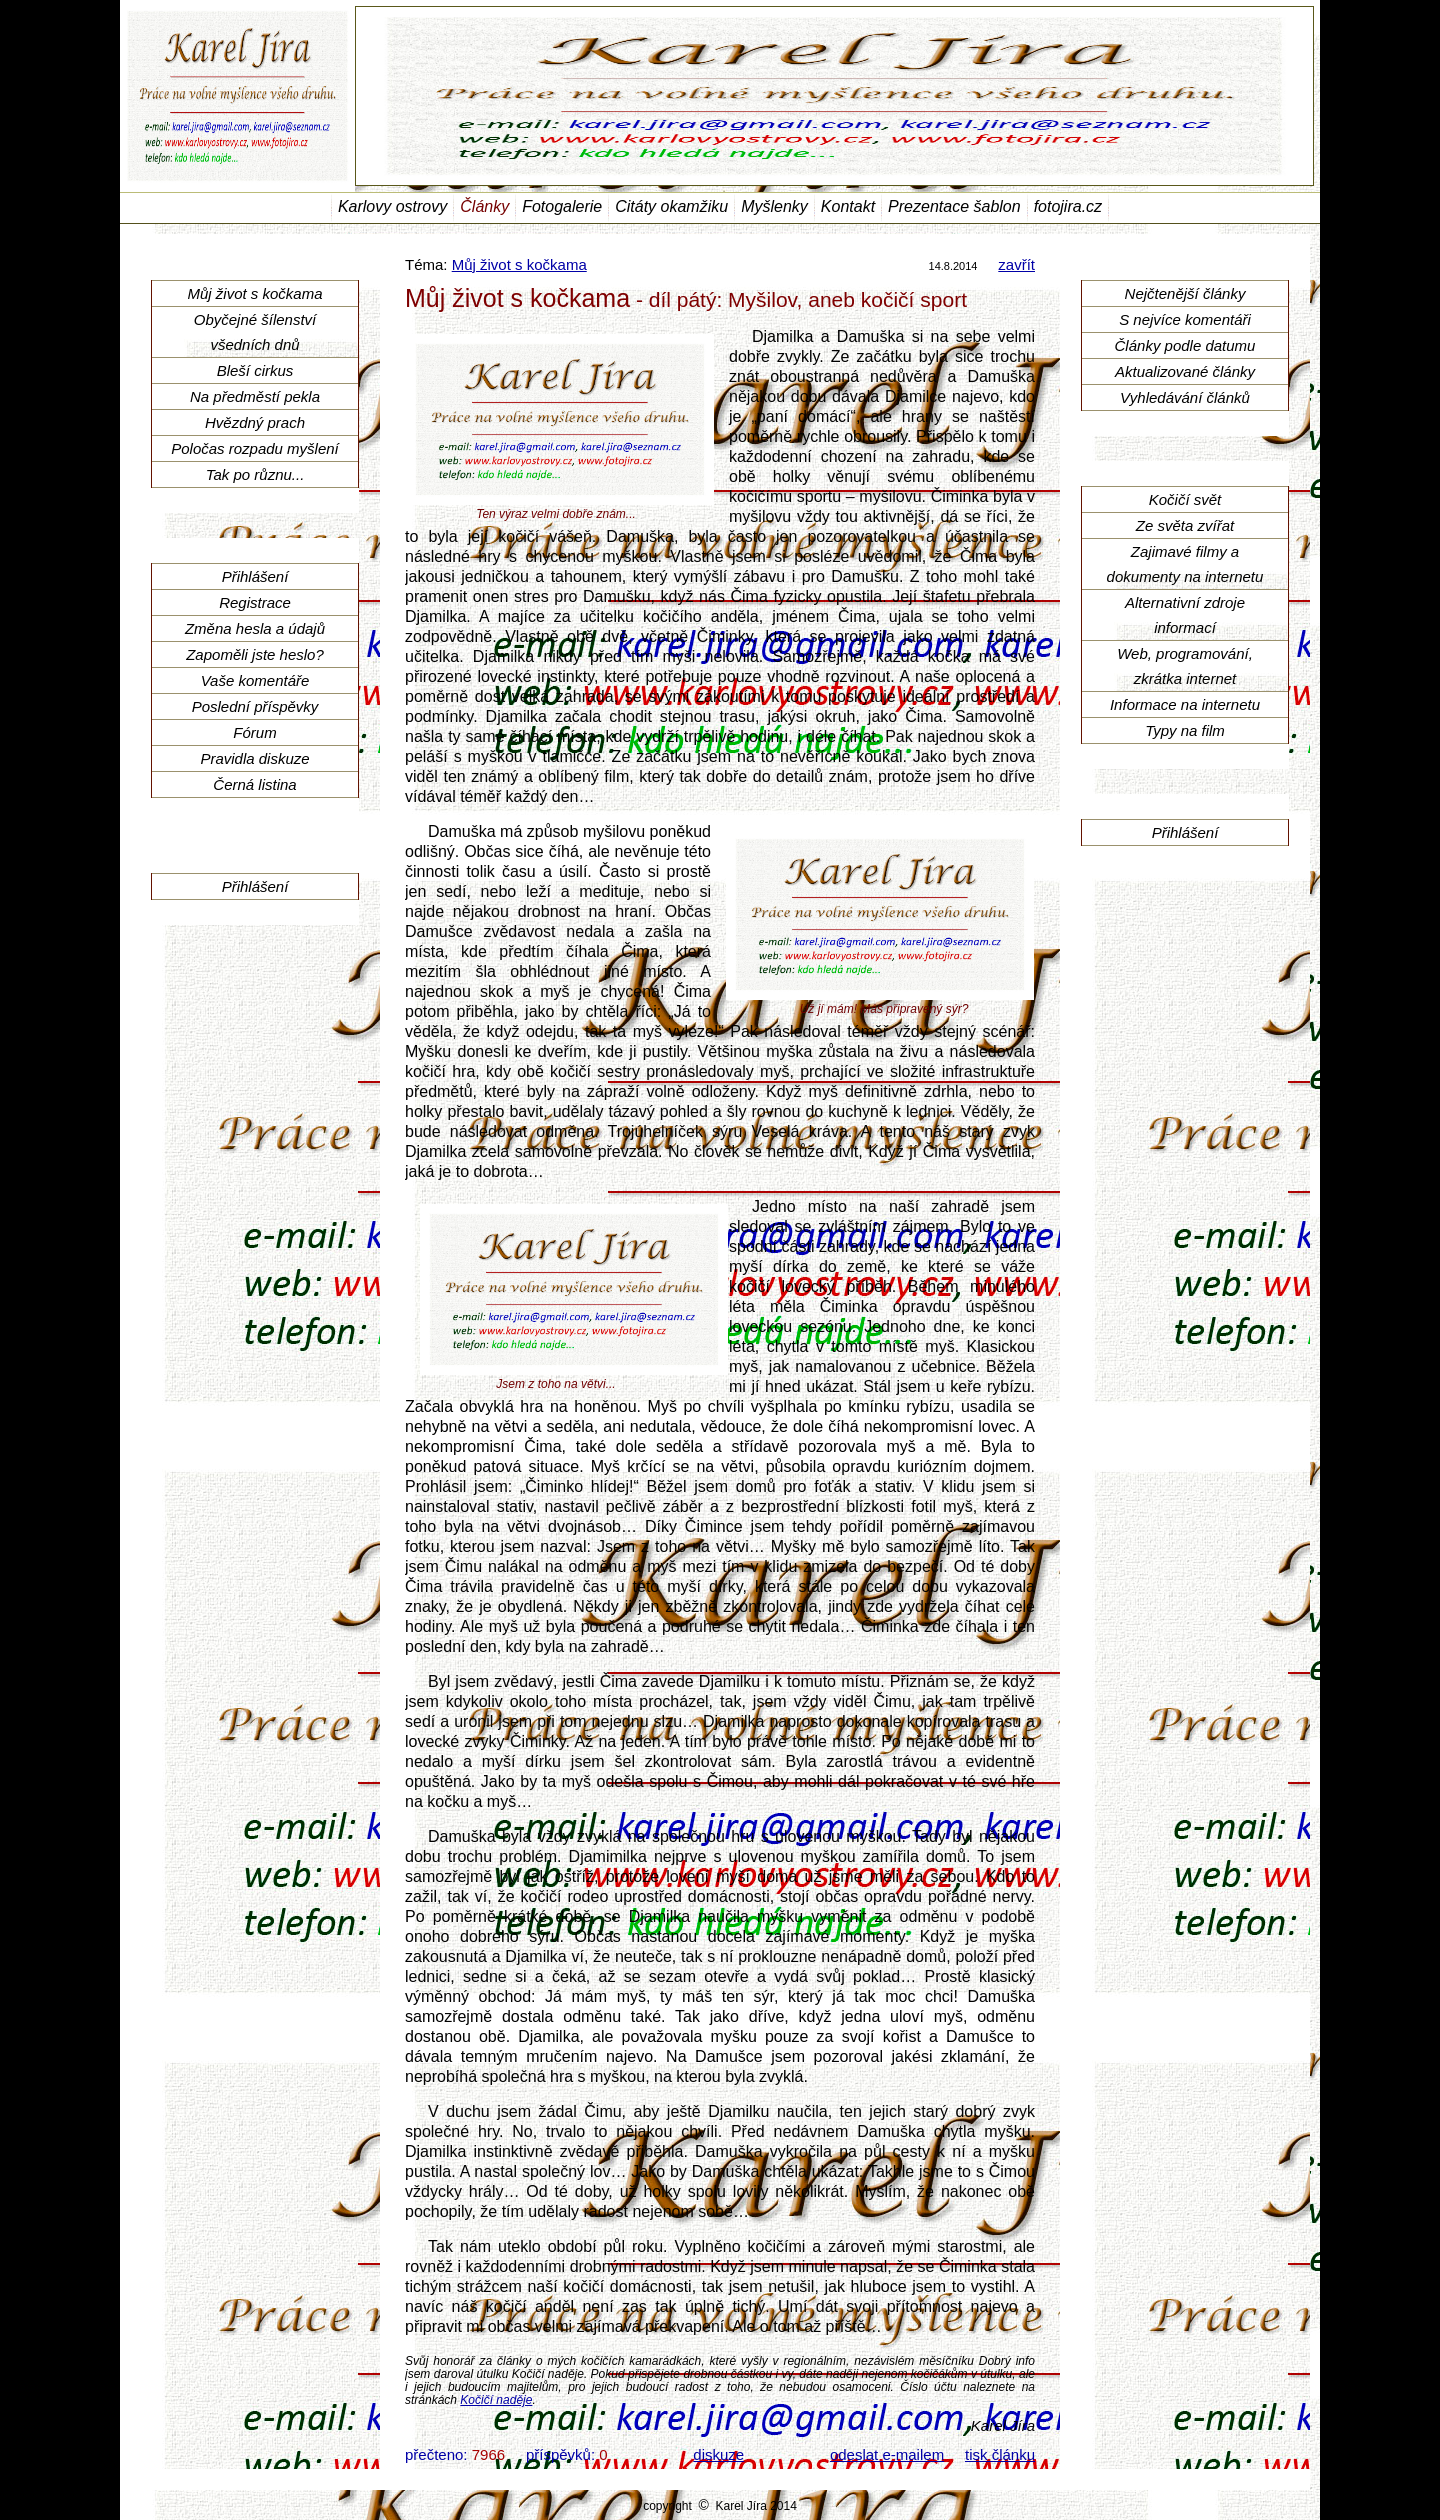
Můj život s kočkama (519, 264)
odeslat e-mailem (887, 2454)
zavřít (1016, 264)
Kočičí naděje (496, 2400)
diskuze (718, 2454)
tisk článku (1000, 2454)
